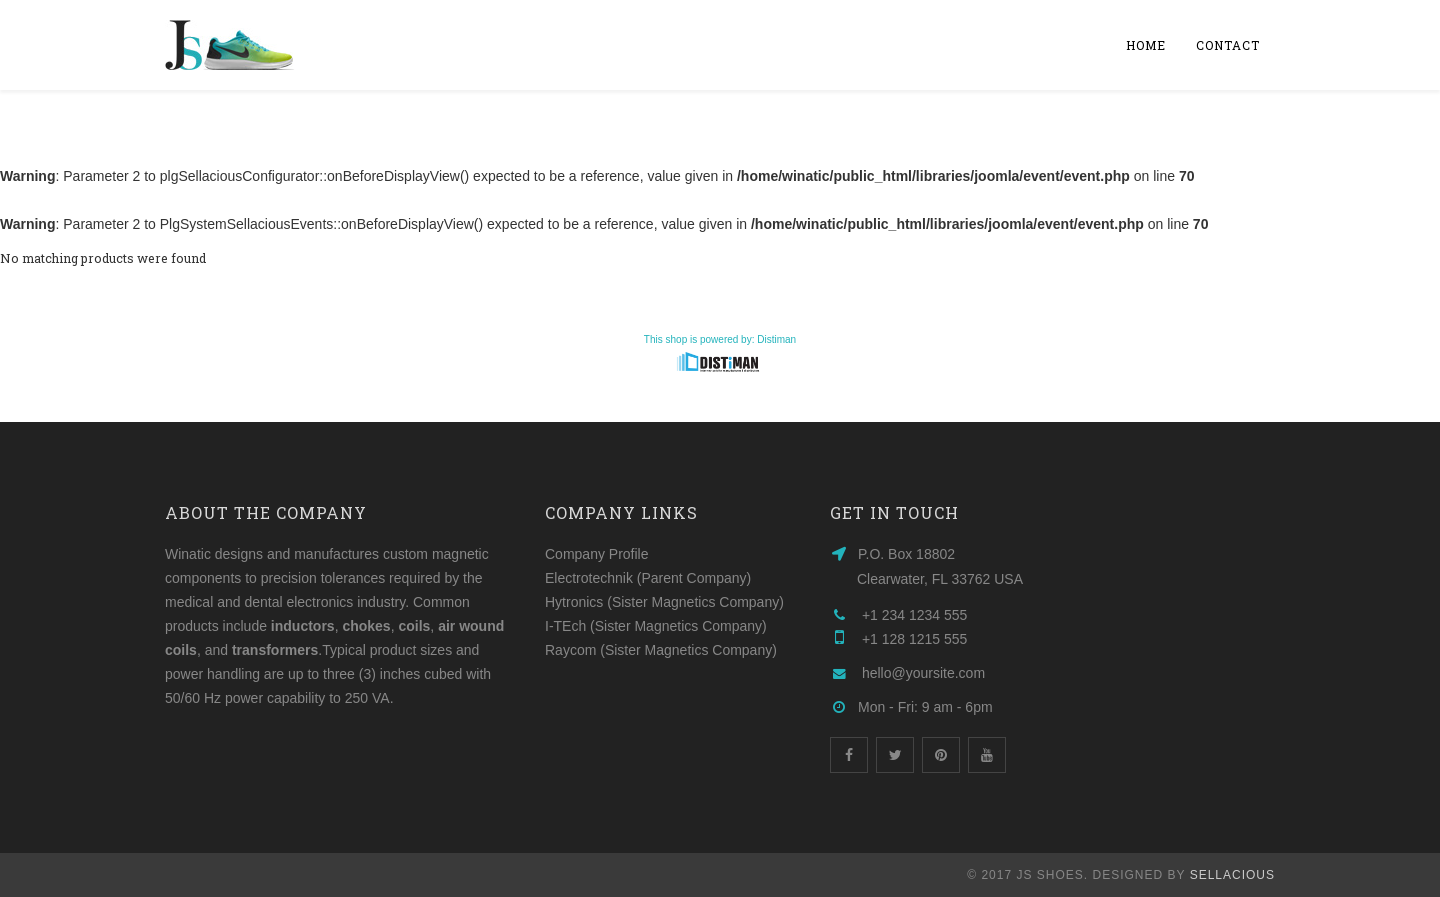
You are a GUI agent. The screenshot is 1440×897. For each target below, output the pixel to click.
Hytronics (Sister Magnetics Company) (664, 602)
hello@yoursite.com (923, 673)
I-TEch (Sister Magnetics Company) (656, 626)
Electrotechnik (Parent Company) (648, 578)
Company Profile (597, 554)
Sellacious (1232, 875)
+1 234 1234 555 (915, 615)
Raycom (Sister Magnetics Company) (661, 650)
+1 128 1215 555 (915, 639)
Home (1146, 45)
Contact (1228, 45)
